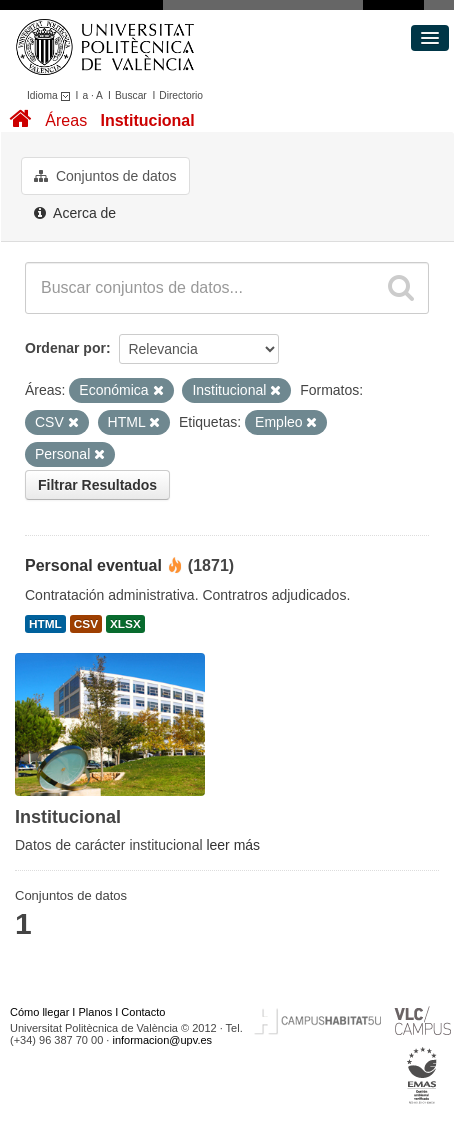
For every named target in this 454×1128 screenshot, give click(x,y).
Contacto (143, 1012)
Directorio (181, 95)
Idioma (51, 95)
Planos (96, 1012)
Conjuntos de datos (105, 176)
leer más (233, 845)
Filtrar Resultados (97, 485)
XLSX (125, 624)
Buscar (131, 95)
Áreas (66, 120)
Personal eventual (93, 565)
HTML (45, 624)
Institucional (147, 120)
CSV (86, 624)
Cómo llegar (39, 1012)
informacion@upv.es (162, 1040)
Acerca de (75, 213)
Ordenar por (65, 348)
